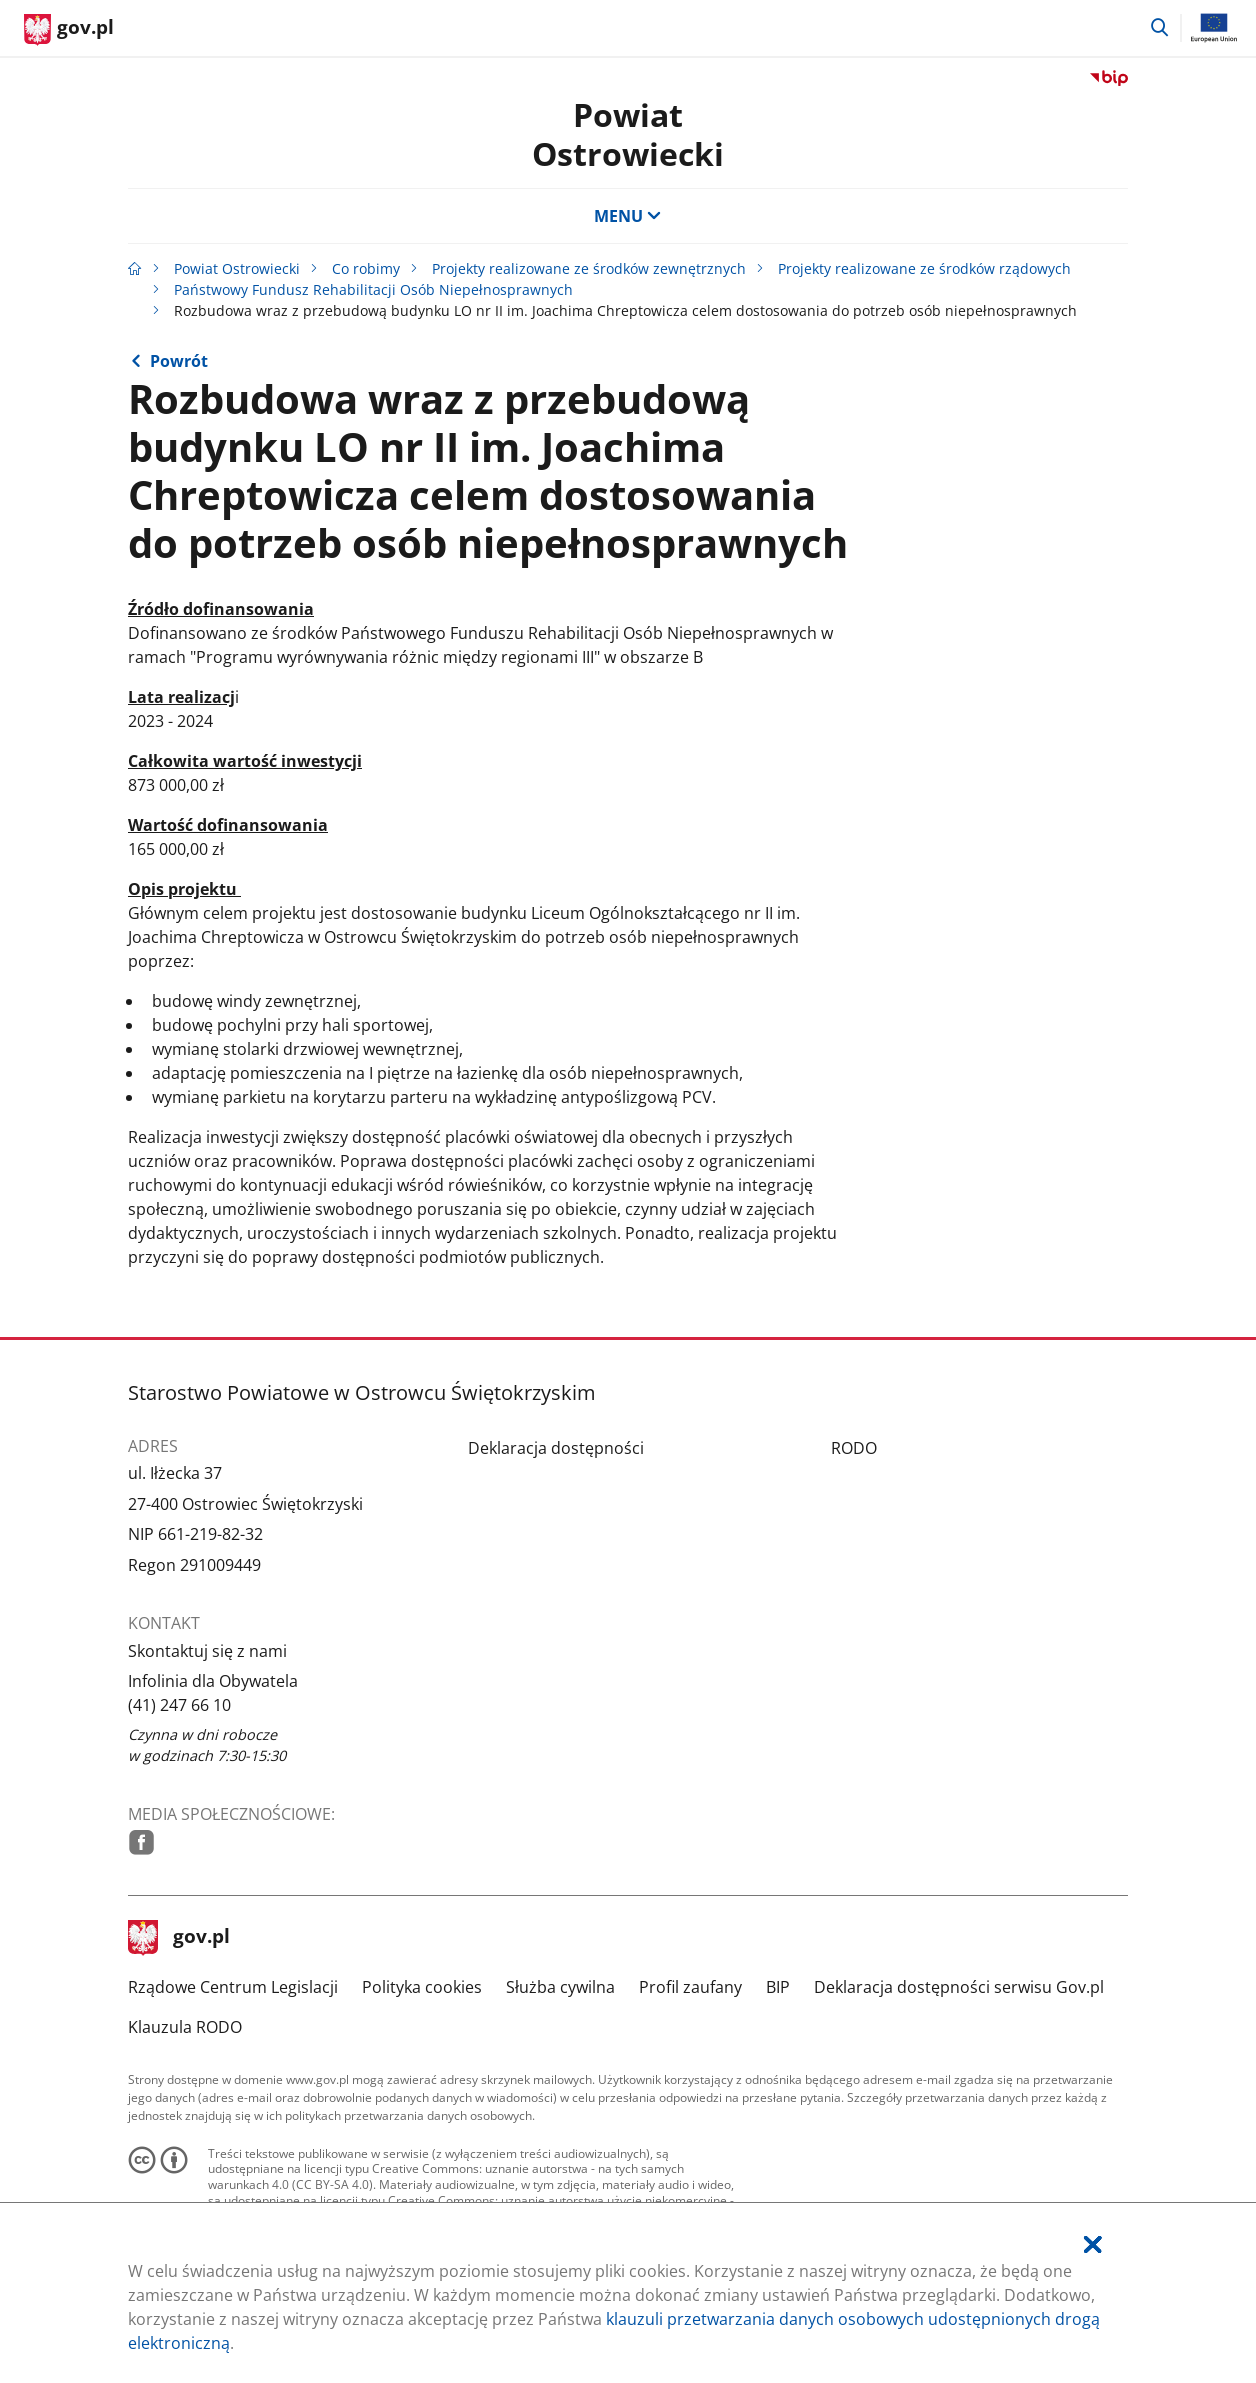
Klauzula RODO (185, 2027)
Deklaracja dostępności (556, 1448)
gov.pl (179, 1938)
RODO (854, 1448)
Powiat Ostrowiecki (628, 133)
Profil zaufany (690, 1987)
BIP (778, 1987)
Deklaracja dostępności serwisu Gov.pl (959, 1987)
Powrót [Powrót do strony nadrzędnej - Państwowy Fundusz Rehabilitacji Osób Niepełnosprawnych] (179, 361)
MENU (628, 216)
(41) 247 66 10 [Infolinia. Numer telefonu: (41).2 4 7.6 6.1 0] (179, 1705)
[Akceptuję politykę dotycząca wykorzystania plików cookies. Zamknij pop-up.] (1093, 2244)
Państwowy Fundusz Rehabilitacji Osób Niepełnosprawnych (373, 289)
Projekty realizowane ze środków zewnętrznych (589, 268)
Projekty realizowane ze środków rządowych (924, 268)
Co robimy (366, 268)
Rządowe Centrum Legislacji (233, 1987)
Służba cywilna (560, 1987)
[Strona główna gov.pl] (69, 30)
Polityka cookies (422, 1987)
